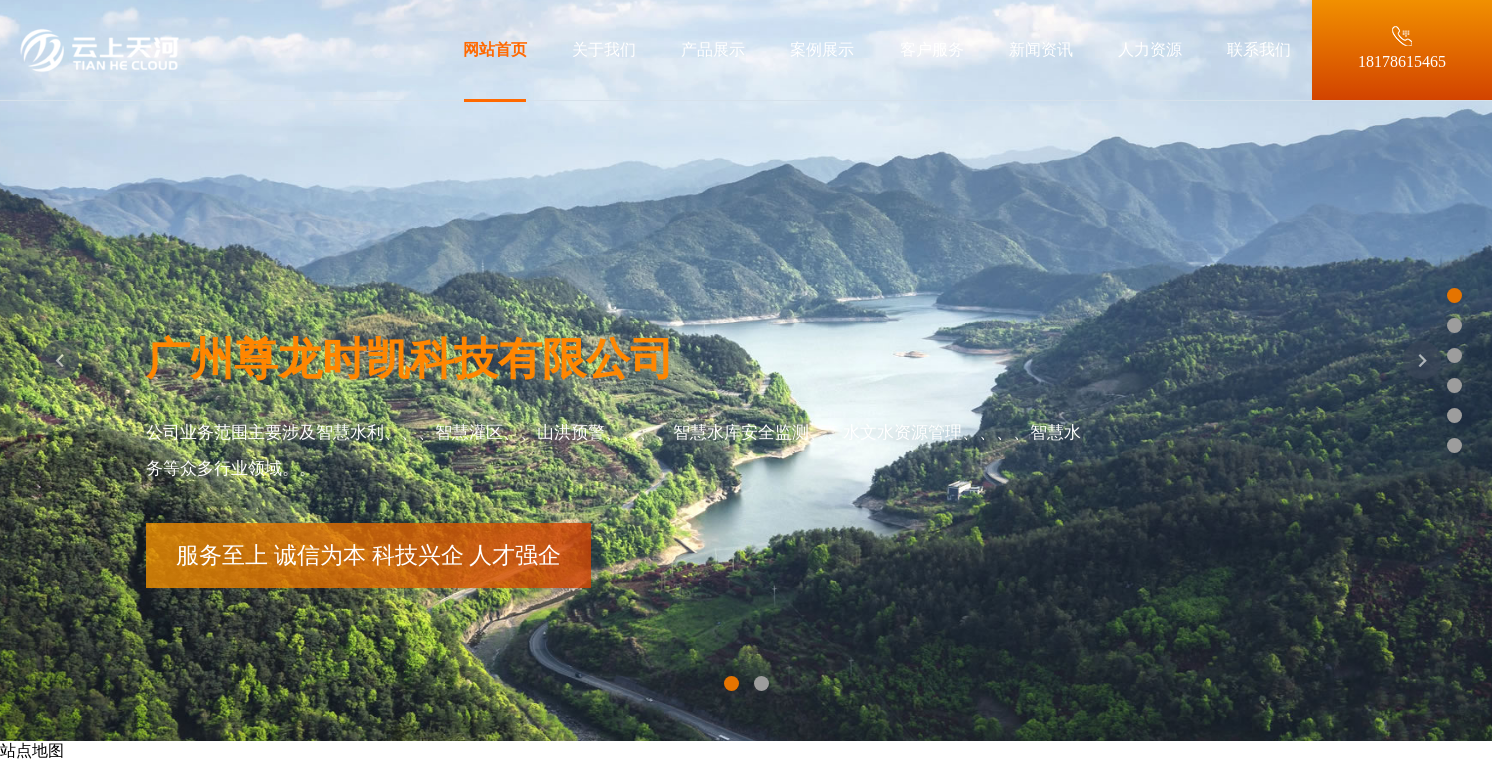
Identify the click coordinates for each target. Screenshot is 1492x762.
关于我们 (604, 49)
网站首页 (495, 49)
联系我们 (1259, 49)
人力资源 (1150, 49)
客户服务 (932, 49)
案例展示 (822, 49)
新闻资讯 (1041, 49)
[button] (60, 381)
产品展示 (713, 49)
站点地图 (32, 750)
